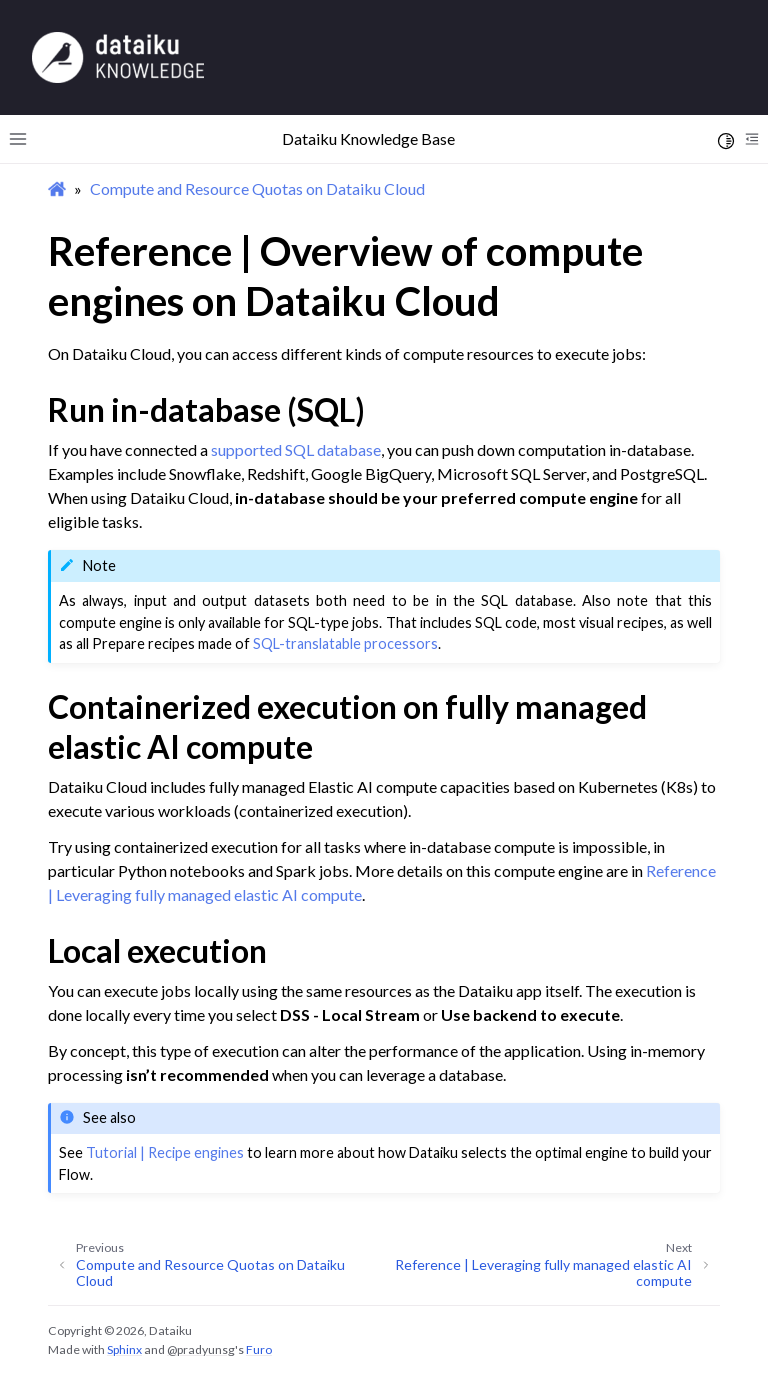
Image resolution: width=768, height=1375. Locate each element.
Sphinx (124, 1349)
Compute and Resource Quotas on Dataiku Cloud (257, 188)
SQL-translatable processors (345, 643)
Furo (259, 1349)
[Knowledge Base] (118, 56)
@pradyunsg (201, 1349)
